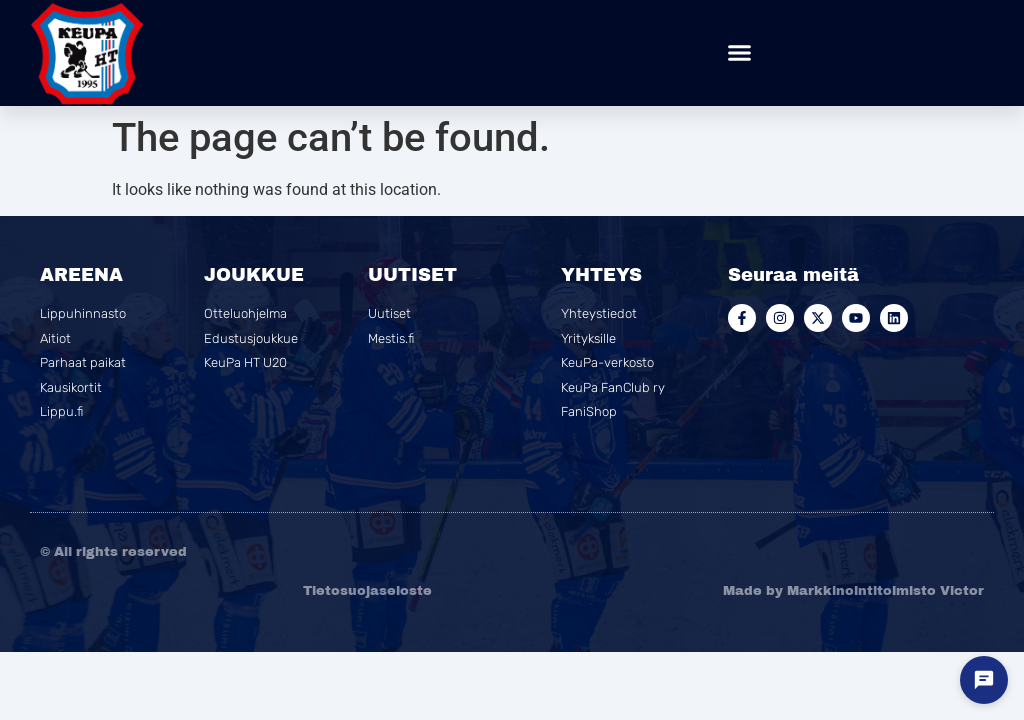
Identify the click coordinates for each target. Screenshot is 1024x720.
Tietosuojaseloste (367, 591)
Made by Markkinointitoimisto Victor (853, 591)
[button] (740, 53)
